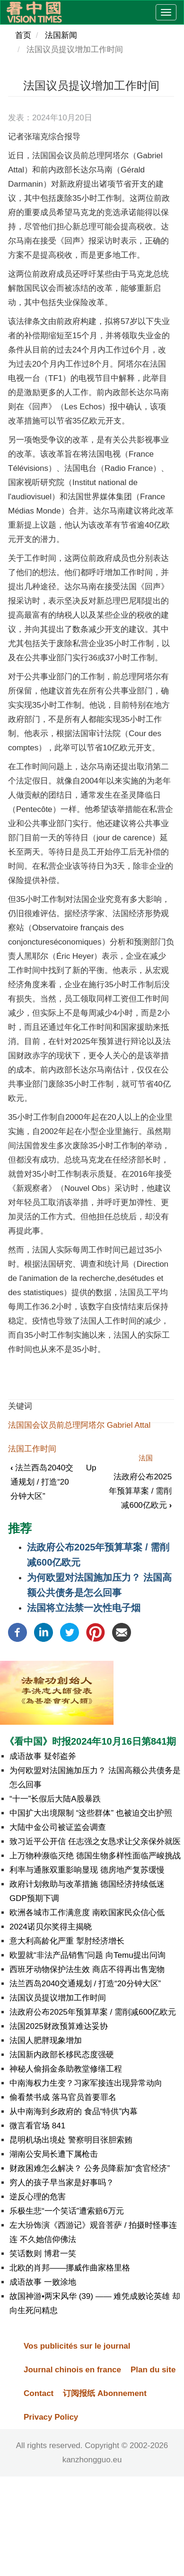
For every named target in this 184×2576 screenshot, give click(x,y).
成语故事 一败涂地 (42, 2282)
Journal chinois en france (72, 2369)
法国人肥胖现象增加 (45, 2040)
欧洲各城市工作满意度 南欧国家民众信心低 (87, 1912)
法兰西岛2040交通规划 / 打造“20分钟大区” (41, 1482)
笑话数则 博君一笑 (42, 2253)
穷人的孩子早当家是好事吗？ (61, 2182)
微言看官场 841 (37, 2125)
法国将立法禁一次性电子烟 (83, 1608)
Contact (38, 2393)
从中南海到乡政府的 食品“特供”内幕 (73, 2111)
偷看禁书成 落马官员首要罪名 (62, 2097)
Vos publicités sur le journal (77, 2346)
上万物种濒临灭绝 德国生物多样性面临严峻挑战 (95, 1855)
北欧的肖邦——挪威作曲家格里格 (69, 2267)
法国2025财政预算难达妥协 (58, 2026)
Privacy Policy (51, 2417)
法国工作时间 (32, 1448)
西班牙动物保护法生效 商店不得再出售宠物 (87, 1969)
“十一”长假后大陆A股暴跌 (55, 1798)
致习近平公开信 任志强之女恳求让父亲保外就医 (95, 1841)
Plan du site (153, 2369)
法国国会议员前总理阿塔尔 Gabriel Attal (79, 1425)
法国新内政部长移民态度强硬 (61, 2054)
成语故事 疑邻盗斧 (42, 1756)
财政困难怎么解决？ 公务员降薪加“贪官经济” (89, 2168)
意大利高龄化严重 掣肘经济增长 (66, 1941)
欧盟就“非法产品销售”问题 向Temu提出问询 (87, 1955)
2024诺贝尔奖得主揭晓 (50, 1926)
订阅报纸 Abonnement (105, 2393)
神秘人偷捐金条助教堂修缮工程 (65, 2068)
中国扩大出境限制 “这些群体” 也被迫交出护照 (90, 1813)
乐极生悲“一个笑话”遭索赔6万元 (66, 2211)
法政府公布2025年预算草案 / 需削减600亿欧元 (140, 1491)
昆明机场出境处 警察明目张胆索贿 (70, 2139)
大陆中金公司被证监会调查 (57, 1827)
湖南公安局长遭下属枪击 (53, 2154)
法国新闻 (61, 35)
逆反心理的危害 (37, 2196)
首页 (23, 35)
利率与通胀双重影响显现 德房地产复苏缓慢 (87, 1869)
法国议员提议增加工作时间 (57, 1997)
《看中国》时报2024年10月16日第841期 (90, 1741)
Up (91, 1467)
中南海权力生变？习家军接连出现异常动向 (85, 2083)
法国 (146, 1458)
